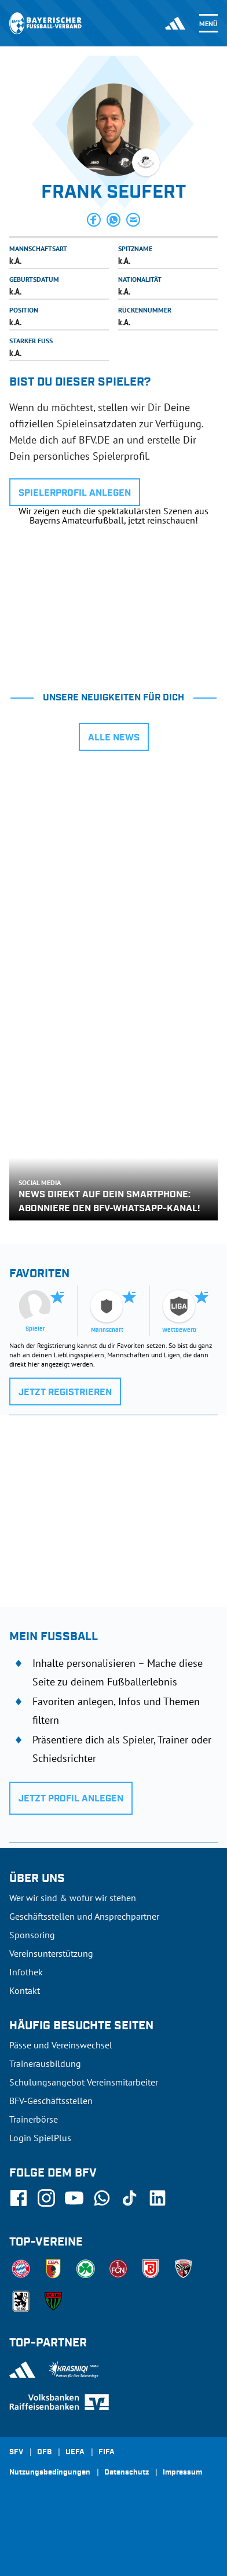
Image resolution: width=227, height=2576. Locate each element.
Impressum (182, 2472)
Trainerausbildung (45, 2063)
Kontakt (24, 1990)
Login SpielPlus (40, 2137)
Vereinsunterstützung (51, 1953)
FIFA (106, 2452)
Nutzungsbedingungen (49, 2472)
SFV (16, 2452)
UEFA (75, 2452)
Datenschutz (126, 2472)
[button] (93, 219)
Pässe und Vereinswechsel (60, 2045)
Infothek (26, 1972)
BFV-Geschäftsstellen (51, 2100)
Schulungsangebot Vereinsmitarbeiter (83, 2082)
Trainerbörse (33, 2119)
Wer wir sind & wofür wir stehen (72, 1897)
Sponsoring (32, 1935)
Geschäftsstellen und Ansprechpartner (84, 1916)
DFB (44, 2452)
